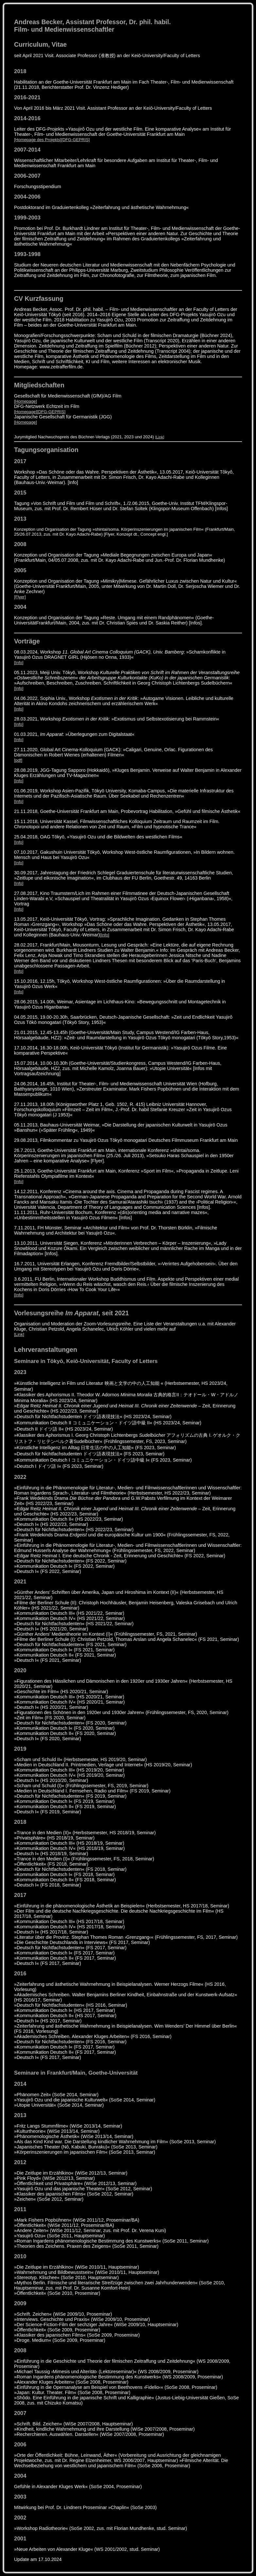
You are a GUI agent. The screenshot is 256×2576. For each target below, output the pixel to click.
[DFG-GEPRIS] (75, 139)
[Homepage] (25, 401)
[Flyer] (20, 596)
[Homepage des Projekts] (37, 139)
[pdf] (18, 760)
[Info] (19, 662)
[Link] (159, 437)
